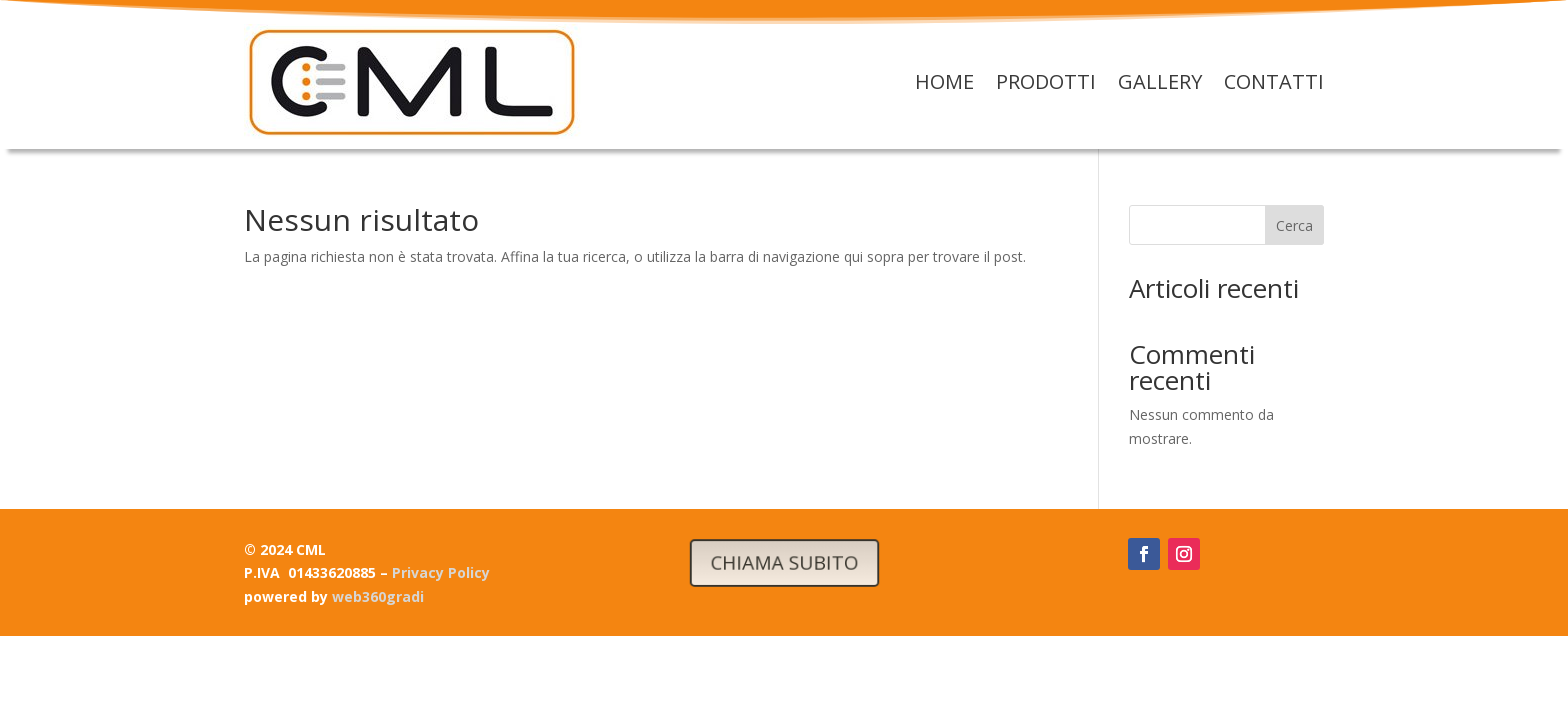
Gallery (1160, 81)
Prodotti (1046, 81)
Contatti (1274, 81)
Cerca (1294, 225)
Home (944, 81)
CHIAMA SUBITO (783, 562)
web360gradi (378, 596)
